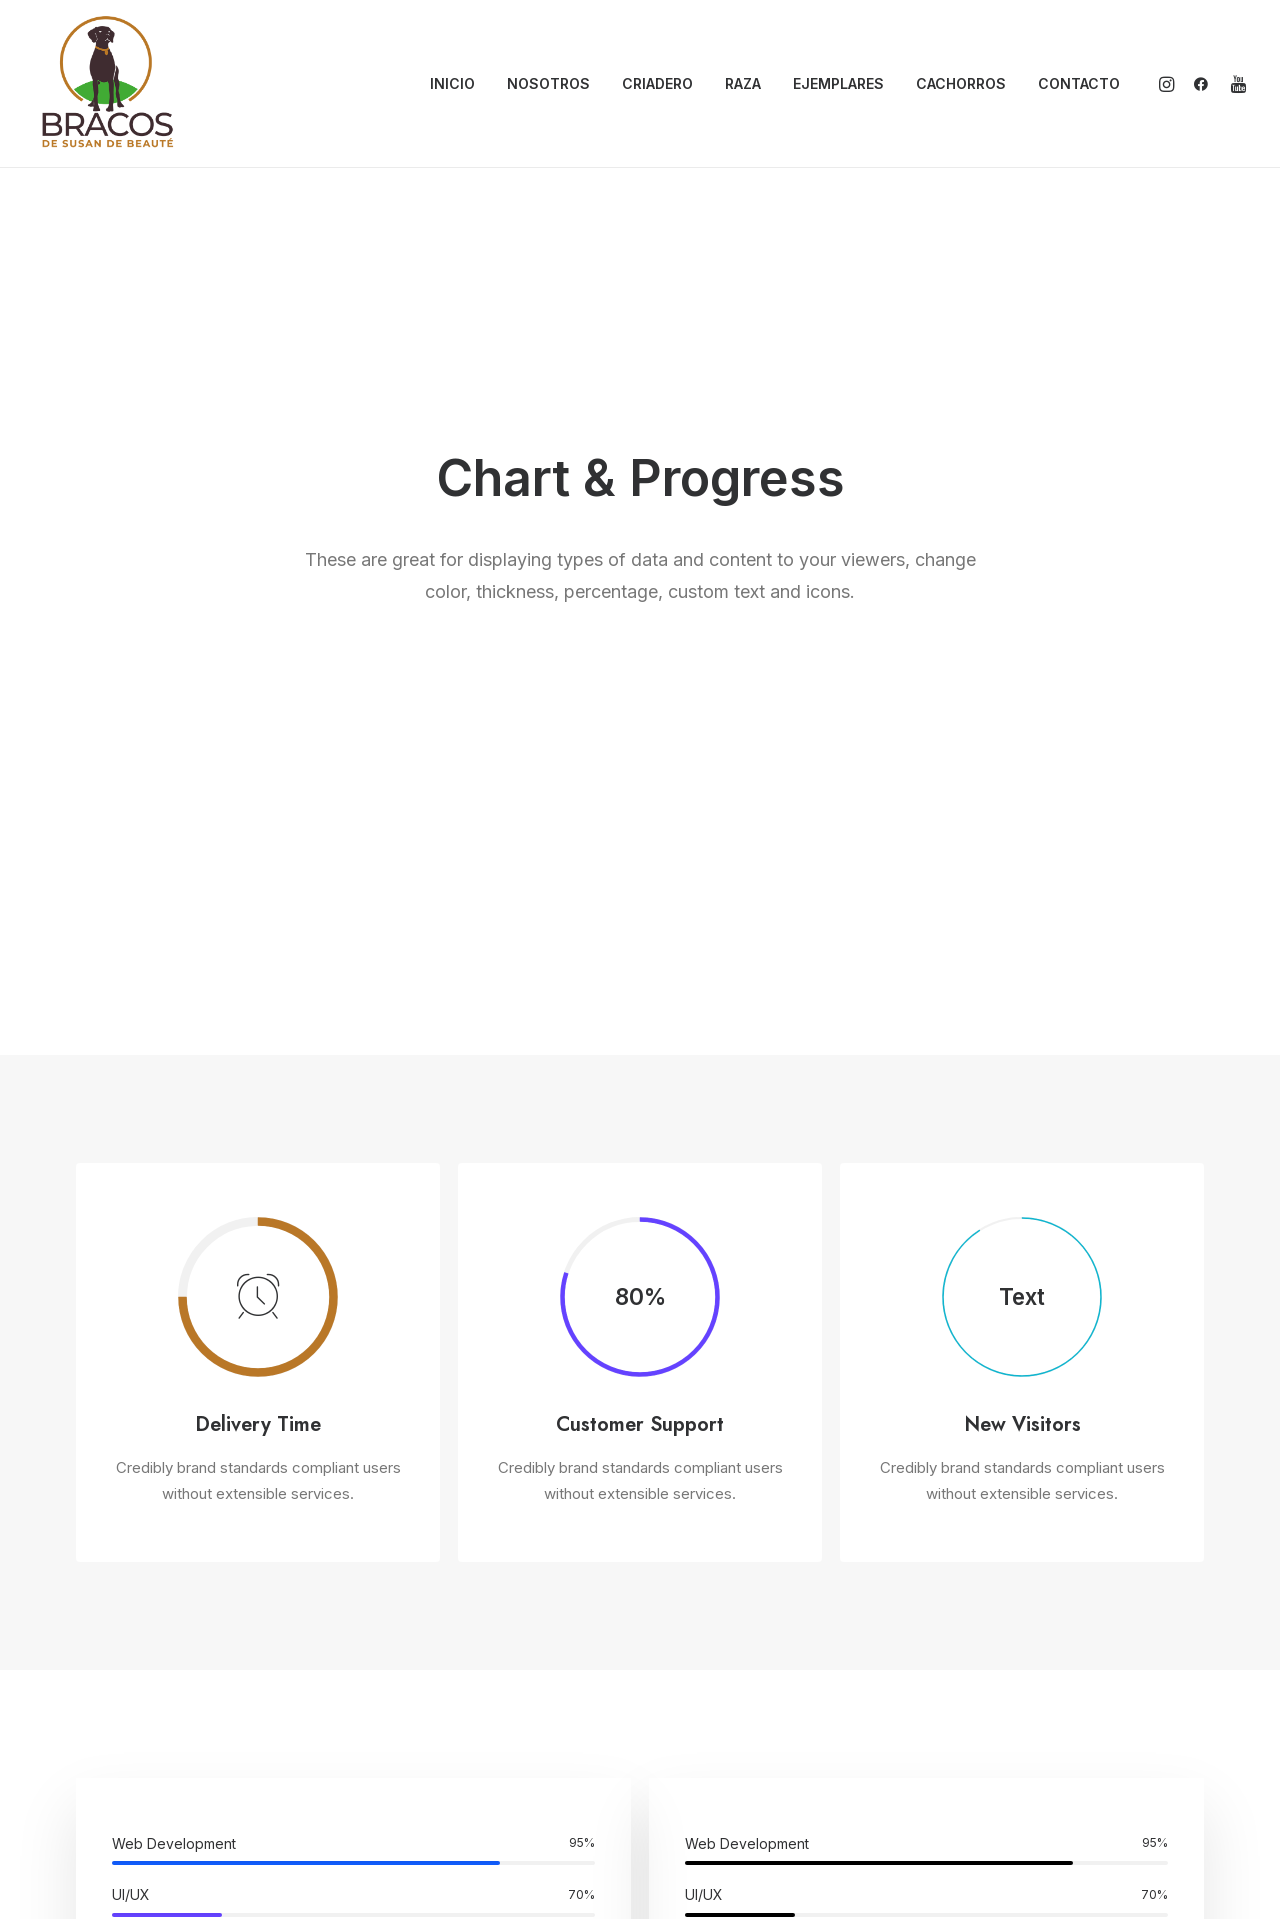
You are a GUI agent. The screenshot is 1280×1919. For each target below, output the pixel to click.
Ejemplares (724, 1771)
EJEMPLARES (838, 83)
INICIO (452, 83)
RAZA (743, 83)
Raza (703, 1740)
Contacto (717, 1834)
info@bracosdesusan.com (1047, 1648)
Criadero (714, 1709)
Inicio (705, 1646)
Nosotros (717, 1678)
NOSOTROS (548, 83)
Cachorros (720, 1803)
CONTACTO (1079, 83)
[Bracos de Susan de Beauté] (107, 84)
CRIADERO (657, 83)
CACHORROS (961, 83)
